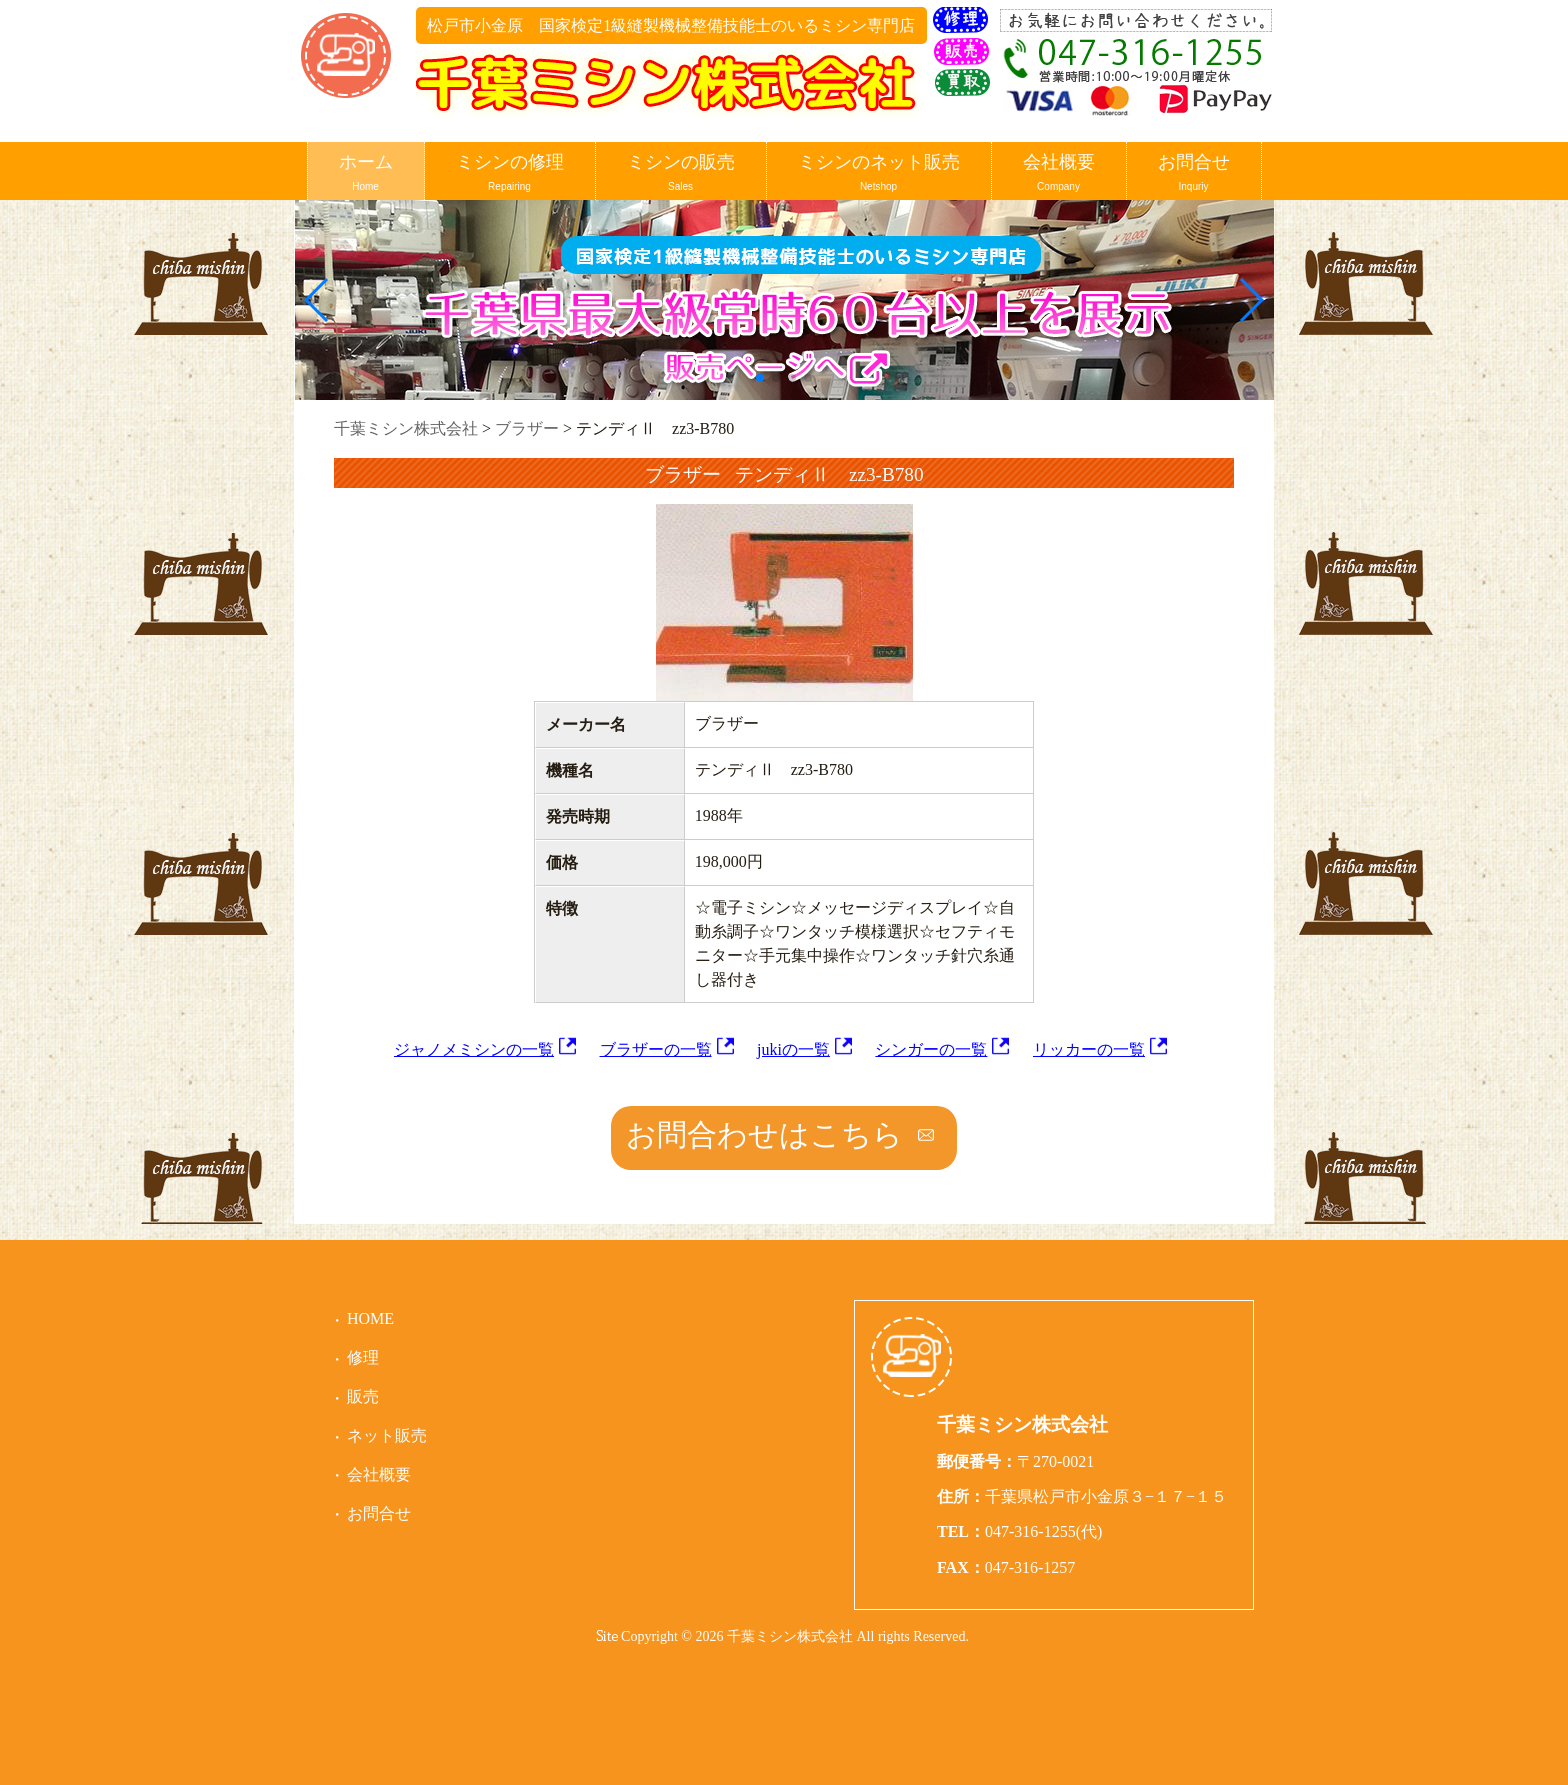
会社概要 (1059, 173)
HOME (370, 1318)
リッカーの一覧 (1089, 1049)
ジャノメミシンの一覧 (474, 1049)
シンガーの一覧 (931, 1049)
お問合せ (1194, 173)
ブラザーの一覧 (656, 1049)
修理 (363, 1357)
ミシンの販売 (681, 173)
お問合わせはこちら (764, 1134)
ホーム (366, 173)
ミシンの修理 (510, 173)
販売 (363, 1396)
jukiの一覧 (793, 1049)
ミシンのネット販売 (879, 173)
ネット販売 (387, 1435)
